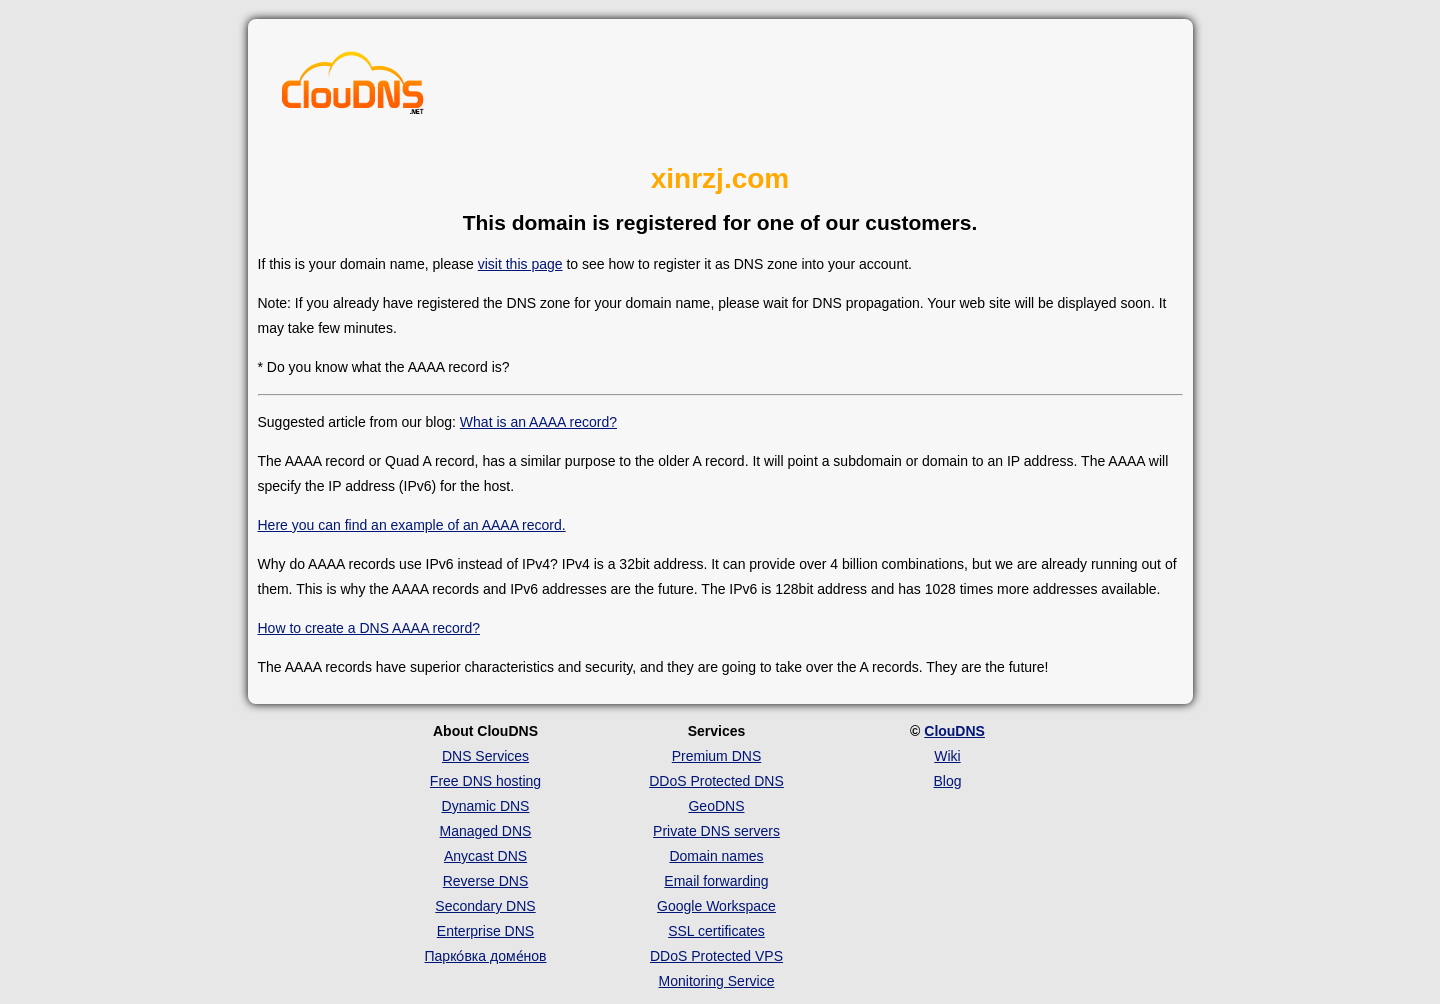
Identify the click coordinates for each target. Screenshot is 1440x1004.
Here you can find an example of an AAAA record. (412, 525)
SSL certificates (716, 931)
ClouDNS (954, 731)
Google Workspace (716, 906)
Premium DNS (716, 756)
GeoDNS (716, 806)
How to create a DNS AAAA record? (369, 628)
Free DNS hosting (485, 781)
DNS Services (485, 756)
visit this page (520, 264)
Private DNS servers (716, 831)
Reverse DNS (486, 881)
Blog (947, 781)
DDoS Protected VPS (716, 956)
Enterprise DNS (485, 931)
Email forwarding (716, 881)
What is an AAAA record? (538, 422)
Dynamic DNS (486, 806)
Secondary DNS (485, 906)
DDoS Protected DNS (716, 781)
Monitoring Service (717, 981)
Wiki (947, 756)
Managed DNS (486, 831)
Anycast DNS (485, 856)
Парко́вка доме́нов (486, 956)
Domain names (716, 856)
